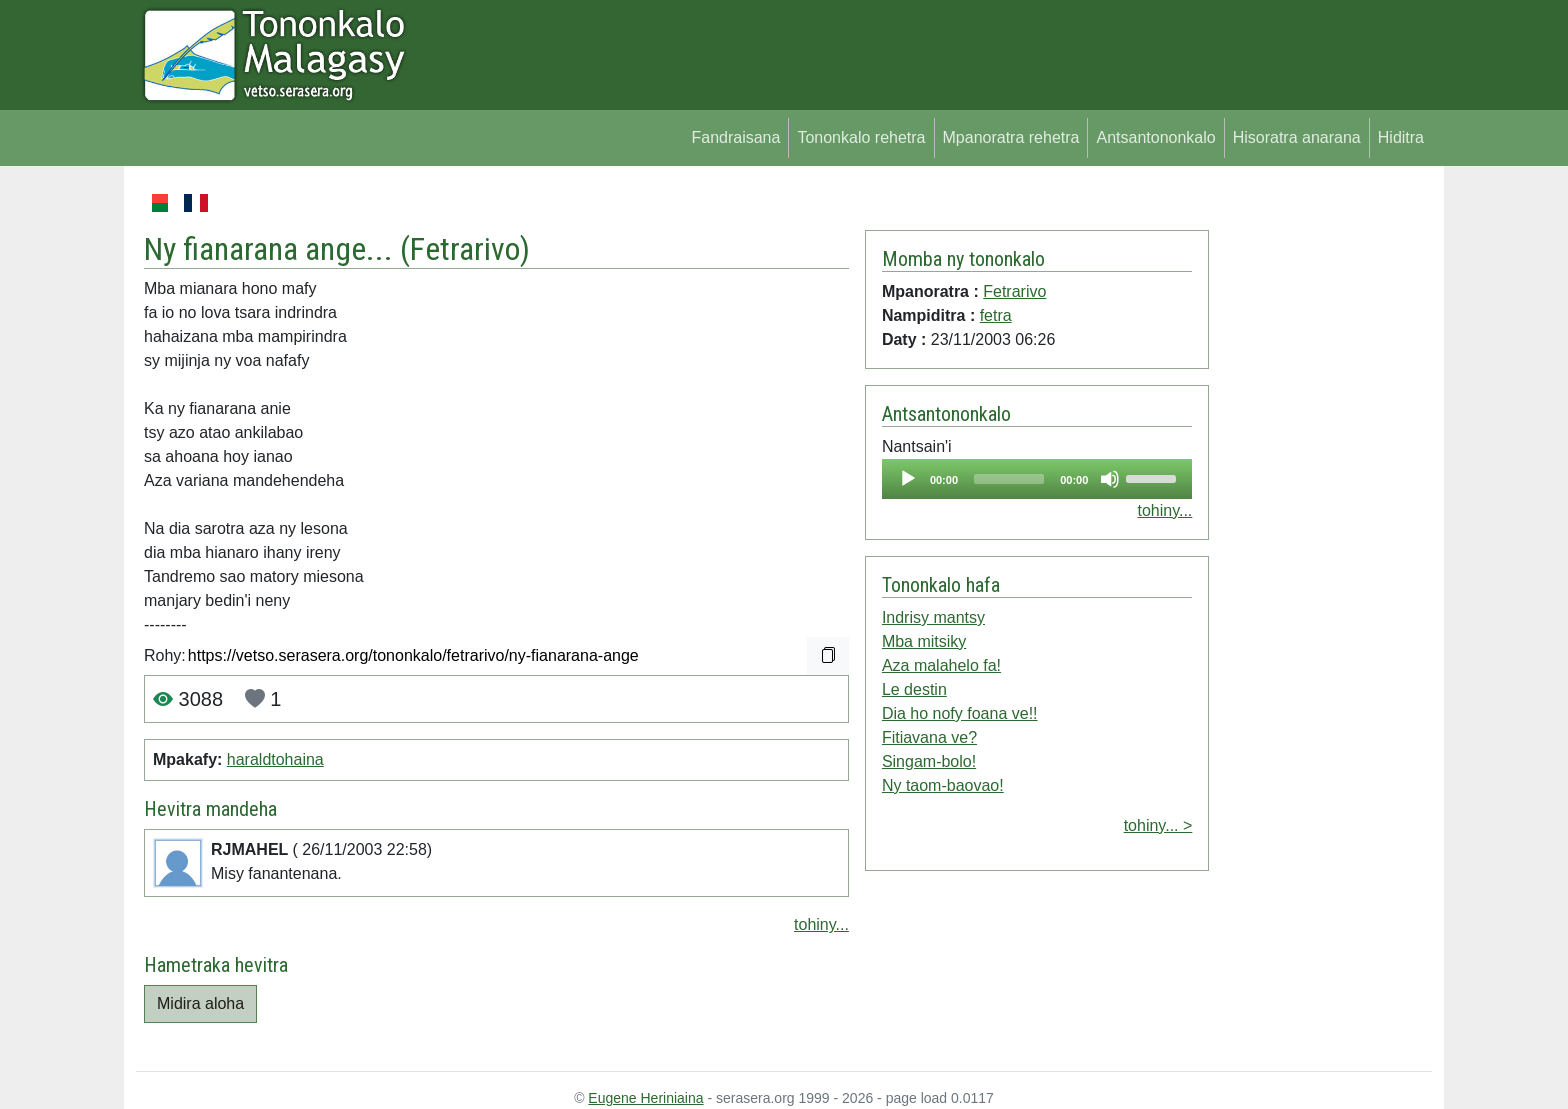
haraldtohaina (275, 759)
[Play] (908, 479)
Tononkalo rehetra (861, 137)
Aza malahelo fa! (941, 665)
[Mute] (1110, 479)
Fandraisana (735, 137)
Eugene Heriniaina (645, 1098)
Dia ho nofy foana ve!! (960, 713)
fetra (996, 315)
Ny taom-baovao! (943, 785)
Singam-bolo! (929, 761)
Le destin (914, 689)
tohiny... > (1158, 825)
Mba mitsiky (924, 641)
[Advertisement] (1320, 490)
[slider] (1009, 479)
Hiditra (1401, 137)
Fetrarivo (465, 249)
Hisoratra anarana (1297, 137)
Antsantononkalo (1155, 137)
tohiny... (821, 924)
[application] (1037, 479)
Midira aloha (200, 1003)
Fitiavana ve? (929, 737)
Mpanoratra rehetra (1011, 137)
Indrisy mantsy (933, 617)
